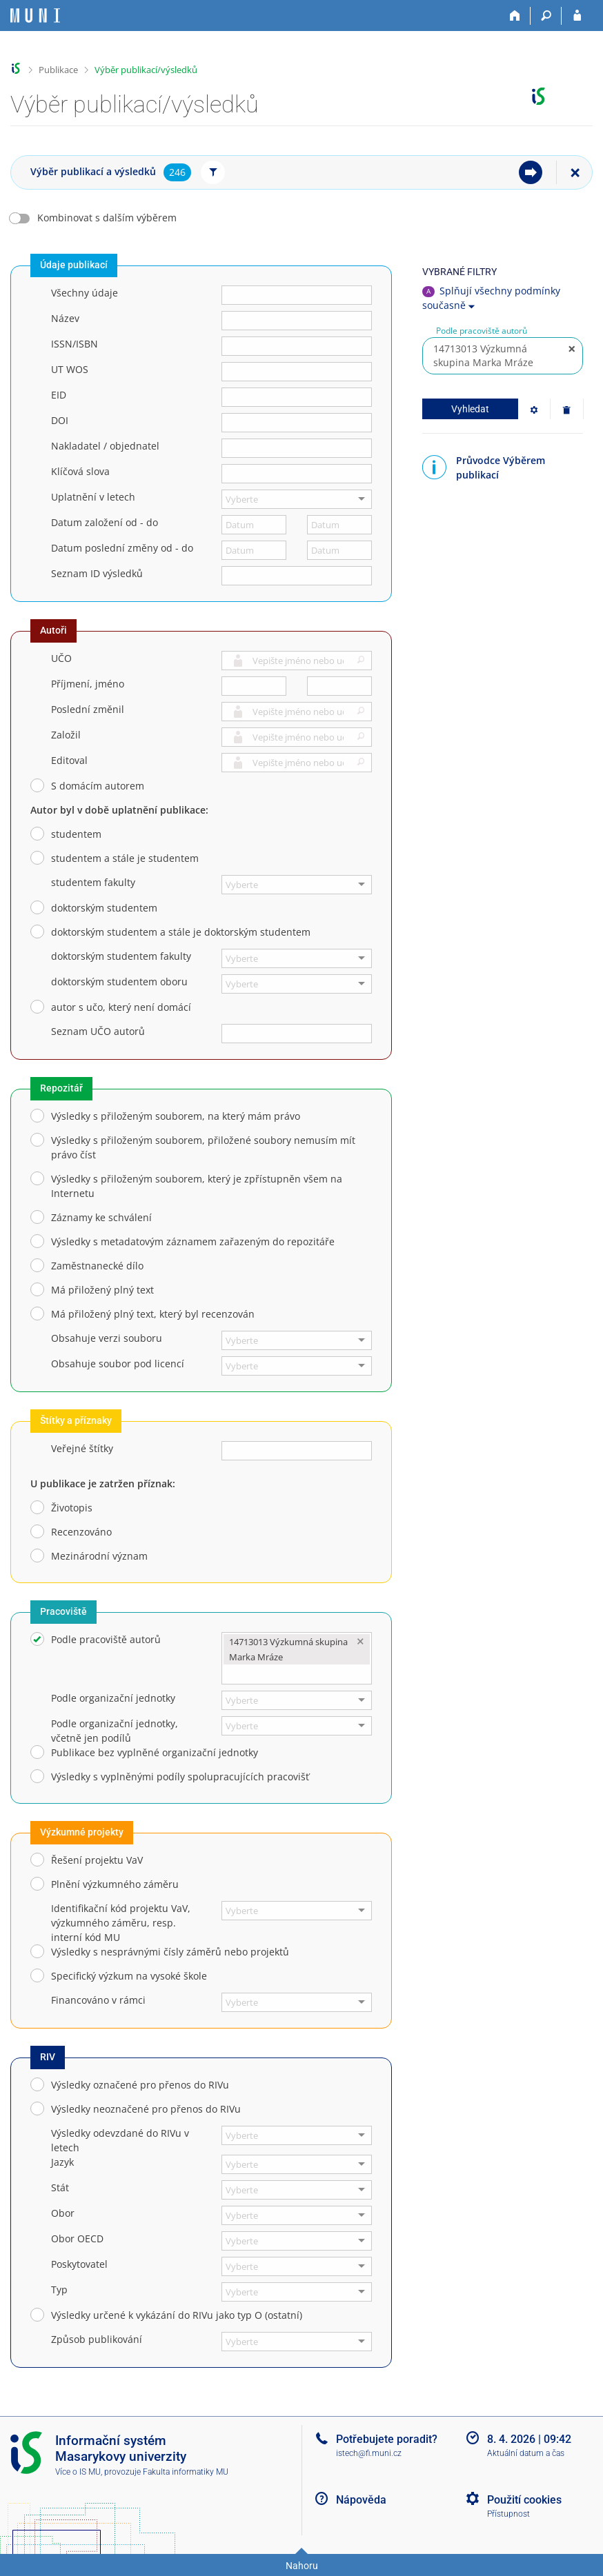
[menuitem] (530, 172)
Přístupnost (508, 2514)
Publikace (58, 69)
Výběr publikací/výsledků (146, 69)
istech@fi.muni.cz (369, 2453)
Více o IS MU (78, 2472)
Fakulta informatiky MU (185, 2472)
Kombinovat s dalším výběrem (107, 217)
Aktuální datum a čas (525, 2453)
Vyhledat (470, 408)
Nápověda (361, 2499)
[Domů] (515, 16)
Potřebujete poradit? (386, 2439)
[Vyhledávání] (546, 16)
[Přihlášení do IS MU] (577, 16)
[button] (358, 662)
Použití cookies (524, 2499)
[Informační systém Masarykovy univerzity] (35, 15)
